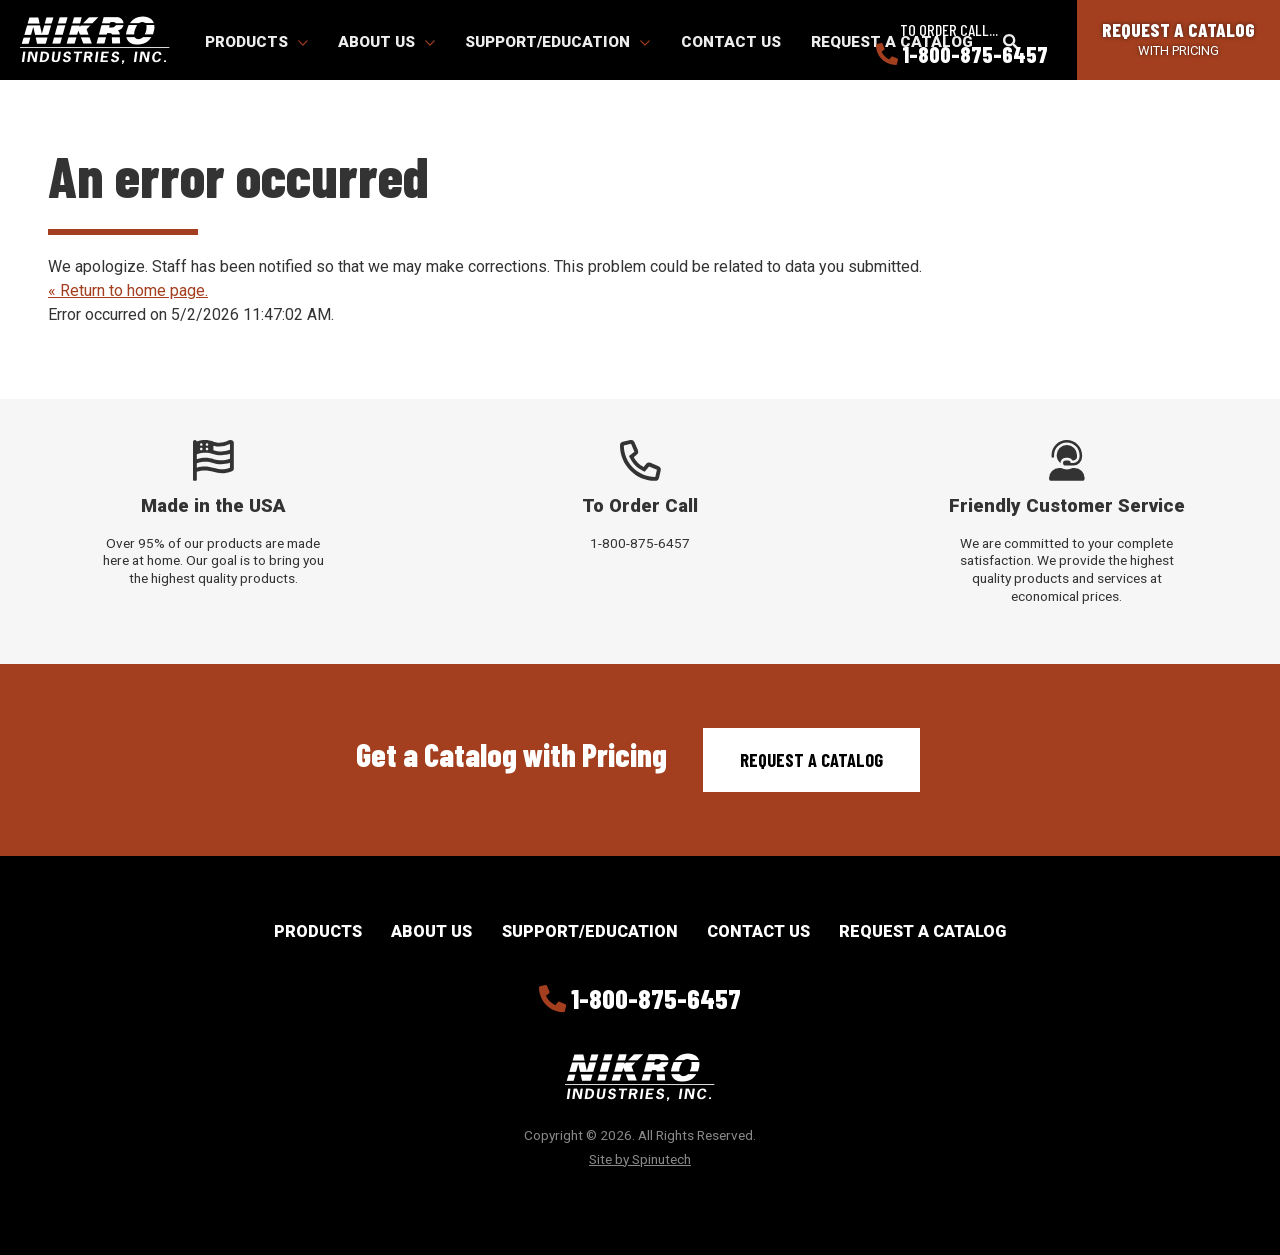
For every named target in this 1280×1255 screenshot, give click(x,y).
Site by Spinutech (640, 1159)
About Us (386, 42)
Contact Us (731, 42)
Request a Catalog (811, 760)
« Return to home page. (128, 290)
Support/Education (557, 42)
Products (256, 42)
